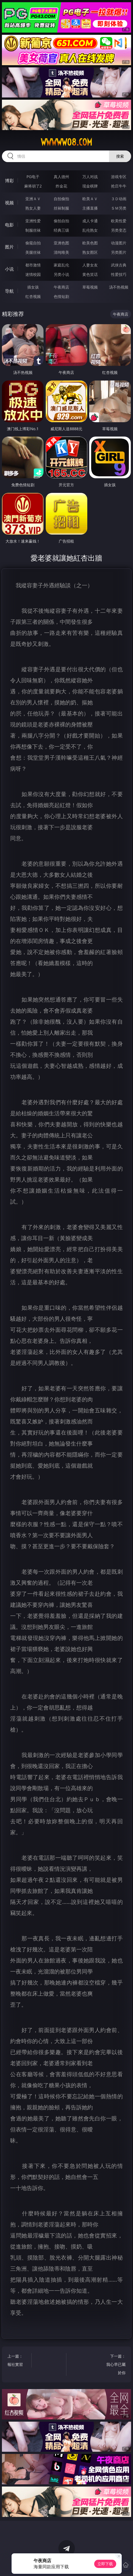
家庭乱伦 (61, 265)
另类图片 (118, 252)
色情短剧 (61, 296)
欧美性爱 (118, 220)
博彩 (9, 181)
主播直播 (90, 208)
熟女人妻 (33, 208)
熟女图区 (90, 252)
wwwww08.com (66, 142)
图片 (9, 247)
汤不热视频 (118, 287)
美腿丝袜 (33, 252)
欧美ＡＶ (90, 198)
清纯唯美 (61, 252)
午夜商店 (61, 287)
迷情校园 (33, 274)
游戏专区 (118, 176)
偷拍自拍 (61, 220)
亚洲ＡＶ (33, 198)
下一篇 (115, 2365)
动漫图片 (118, 242)
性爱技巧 (118, 274)
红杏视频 (33, 296)
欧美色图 (90, 242)
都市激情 (33, 265)
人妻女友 (90, 265)
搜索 (120, 156)
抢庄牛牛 (118, 186)
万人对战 (90, 176)
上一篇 (17, 2361)
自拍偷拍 (61, 198)
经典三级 (61, 230)
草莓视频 (90, 287)
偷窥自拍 (33, 242)
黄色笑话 (90, 274)
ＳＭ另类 (118, 208)
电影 (9, 225)
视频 (9, 203)
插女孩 (33, 287)
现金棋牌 (90, 186)
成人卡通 (90, 220)
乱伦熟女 (90, 230)
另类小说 (61, 274)
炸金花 (61, 186)
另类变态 (118, 230)
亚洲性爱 (33, 220)
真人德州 (61, 176)
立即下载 (105, 2563)
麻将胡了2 (33, 186)
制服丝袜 (33, 230)
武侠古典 (118, 265)
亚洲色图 (61, 242)
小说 (9, 269)
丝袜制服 (61, 208)
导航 (9, 291)
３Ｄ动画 (118, 198)
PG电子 (32, 176)
